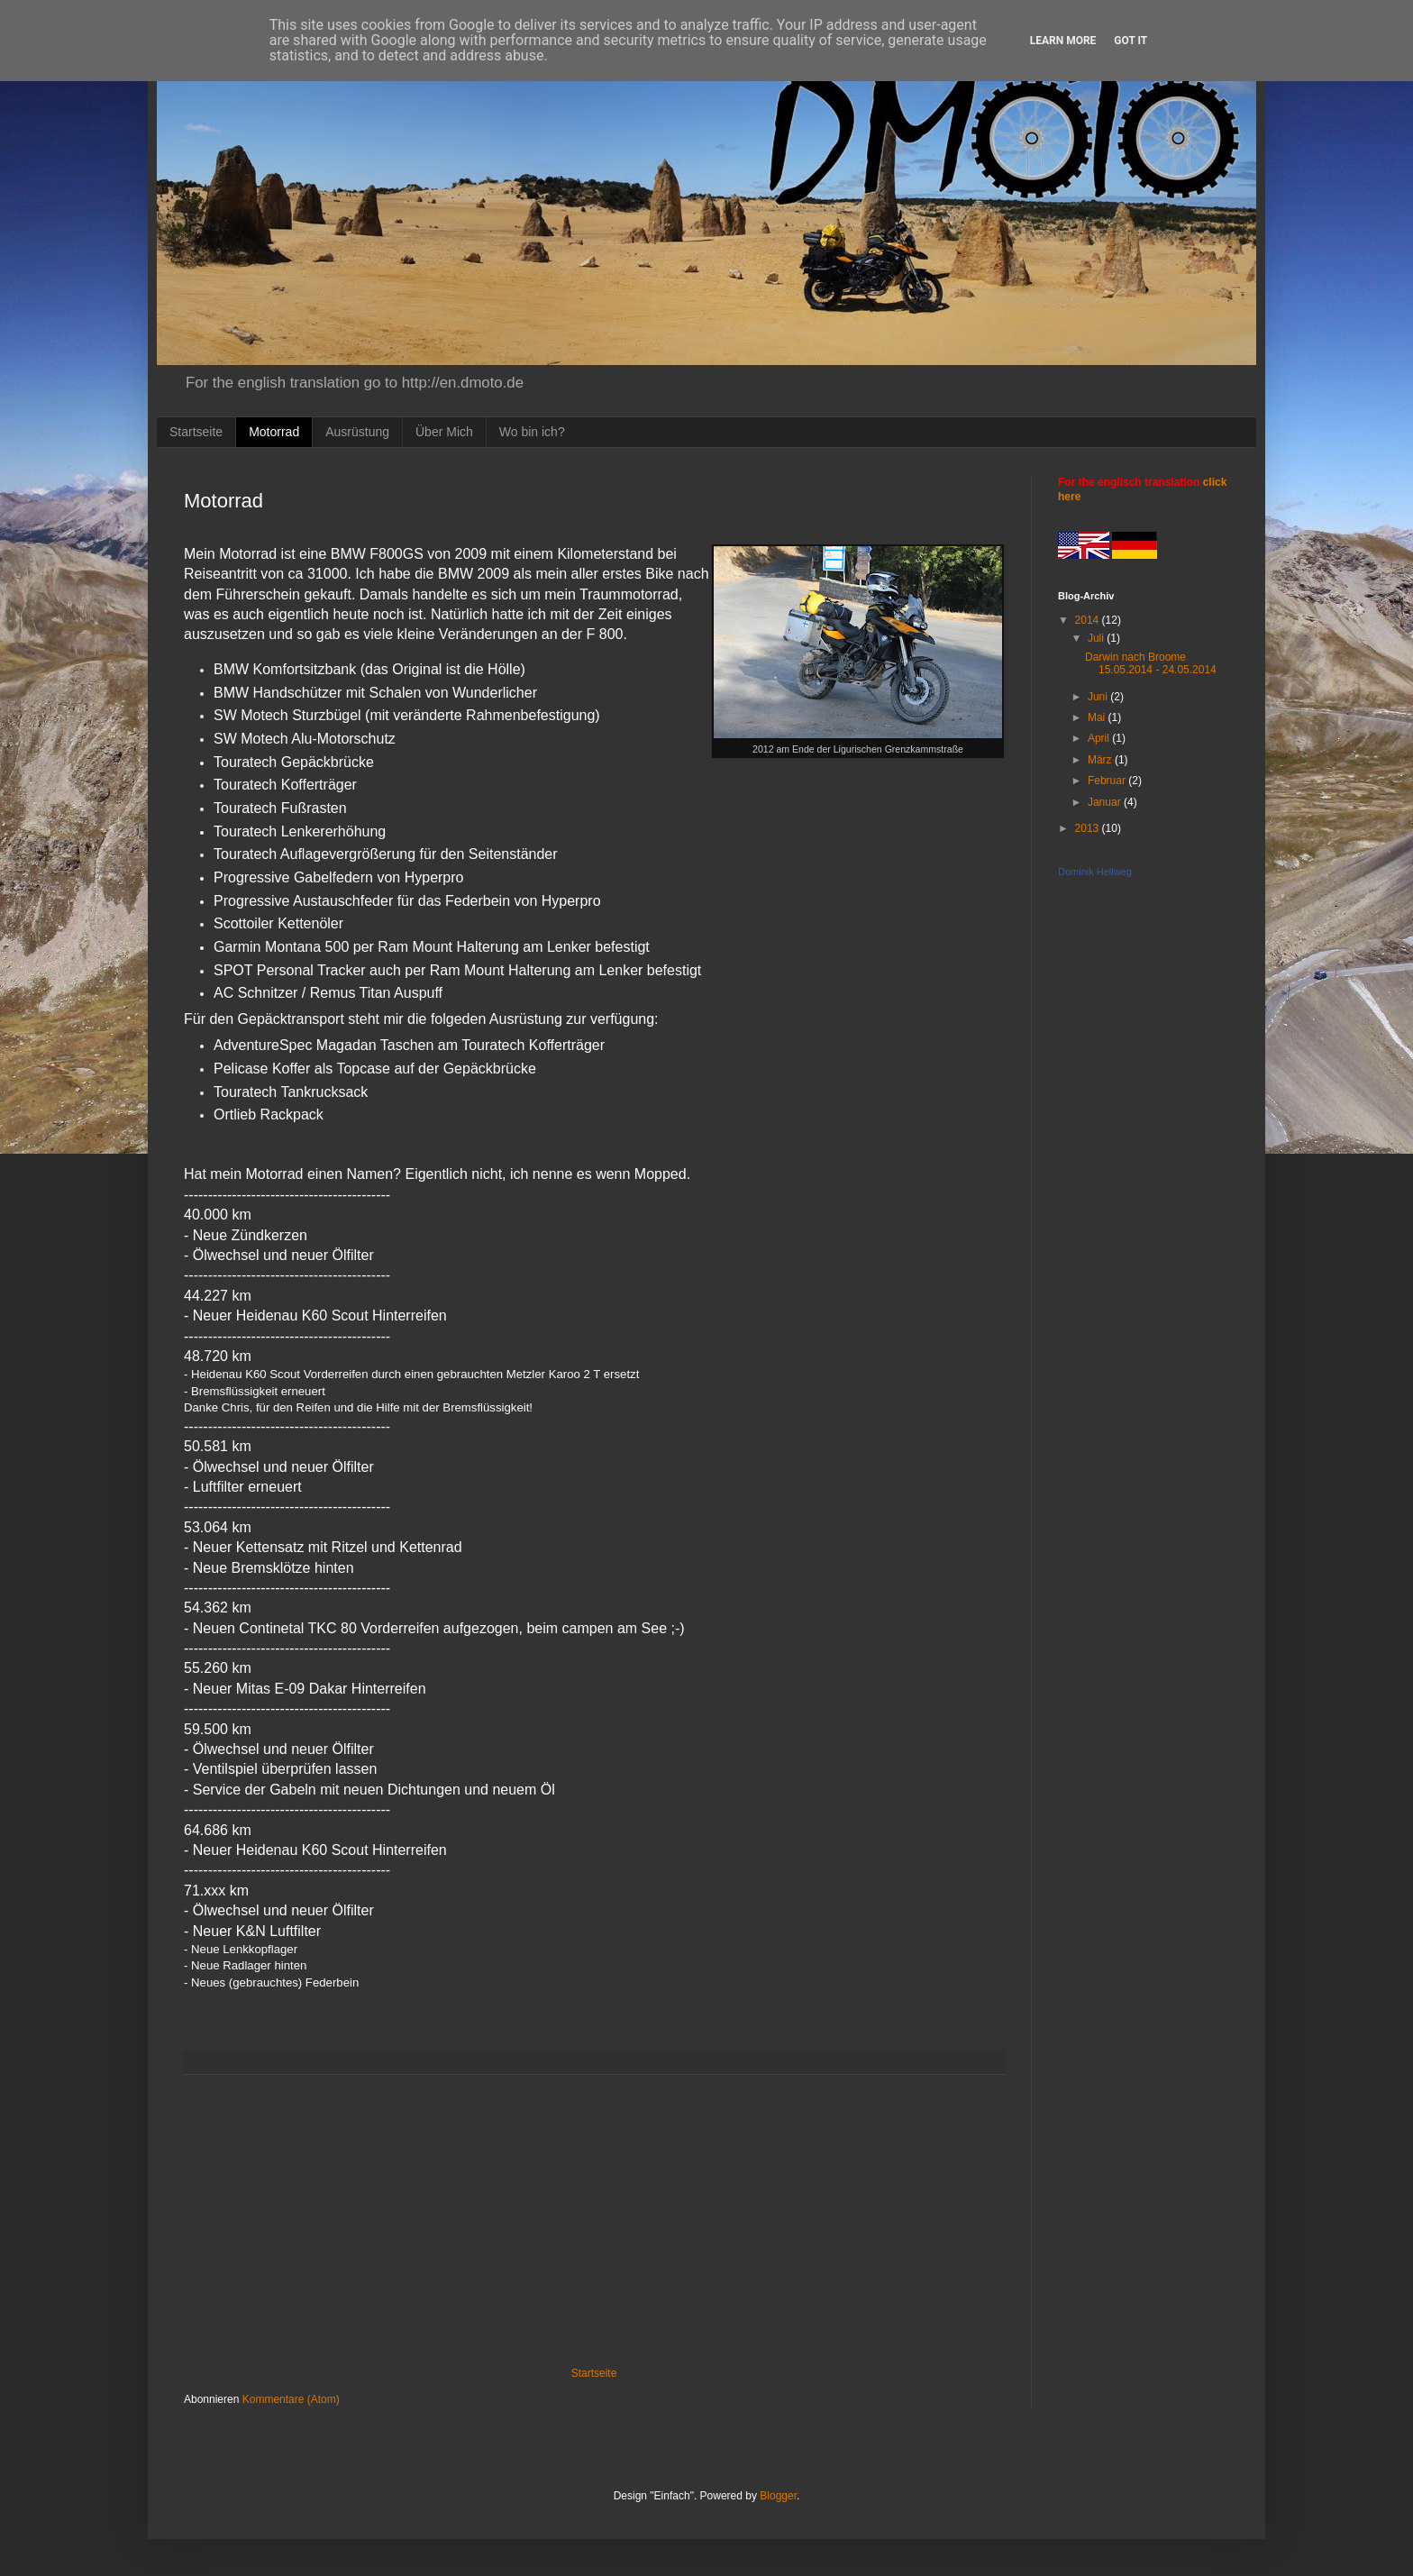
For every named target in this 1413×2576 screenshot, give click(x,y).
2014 (1088, 620)
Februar (1108, 780)
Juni (1099, 696)
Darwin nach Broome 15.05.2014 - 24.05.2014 (1151, 663)
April (1100, 738)
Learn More (1063, 40)
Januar (1106, 802)
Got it (1130, 40)
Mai (1098, 717)
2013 (1088, 828)
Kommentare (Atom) (291, 2399)
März (1101, 760)
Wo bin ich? (532, 432)
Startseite (196, 432)
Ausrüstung (357, 432)
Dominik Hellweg (1095, 871)
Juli (1097, 638)
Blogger (778, 2495)
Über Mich (444, 432)
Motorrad (274, 432)
